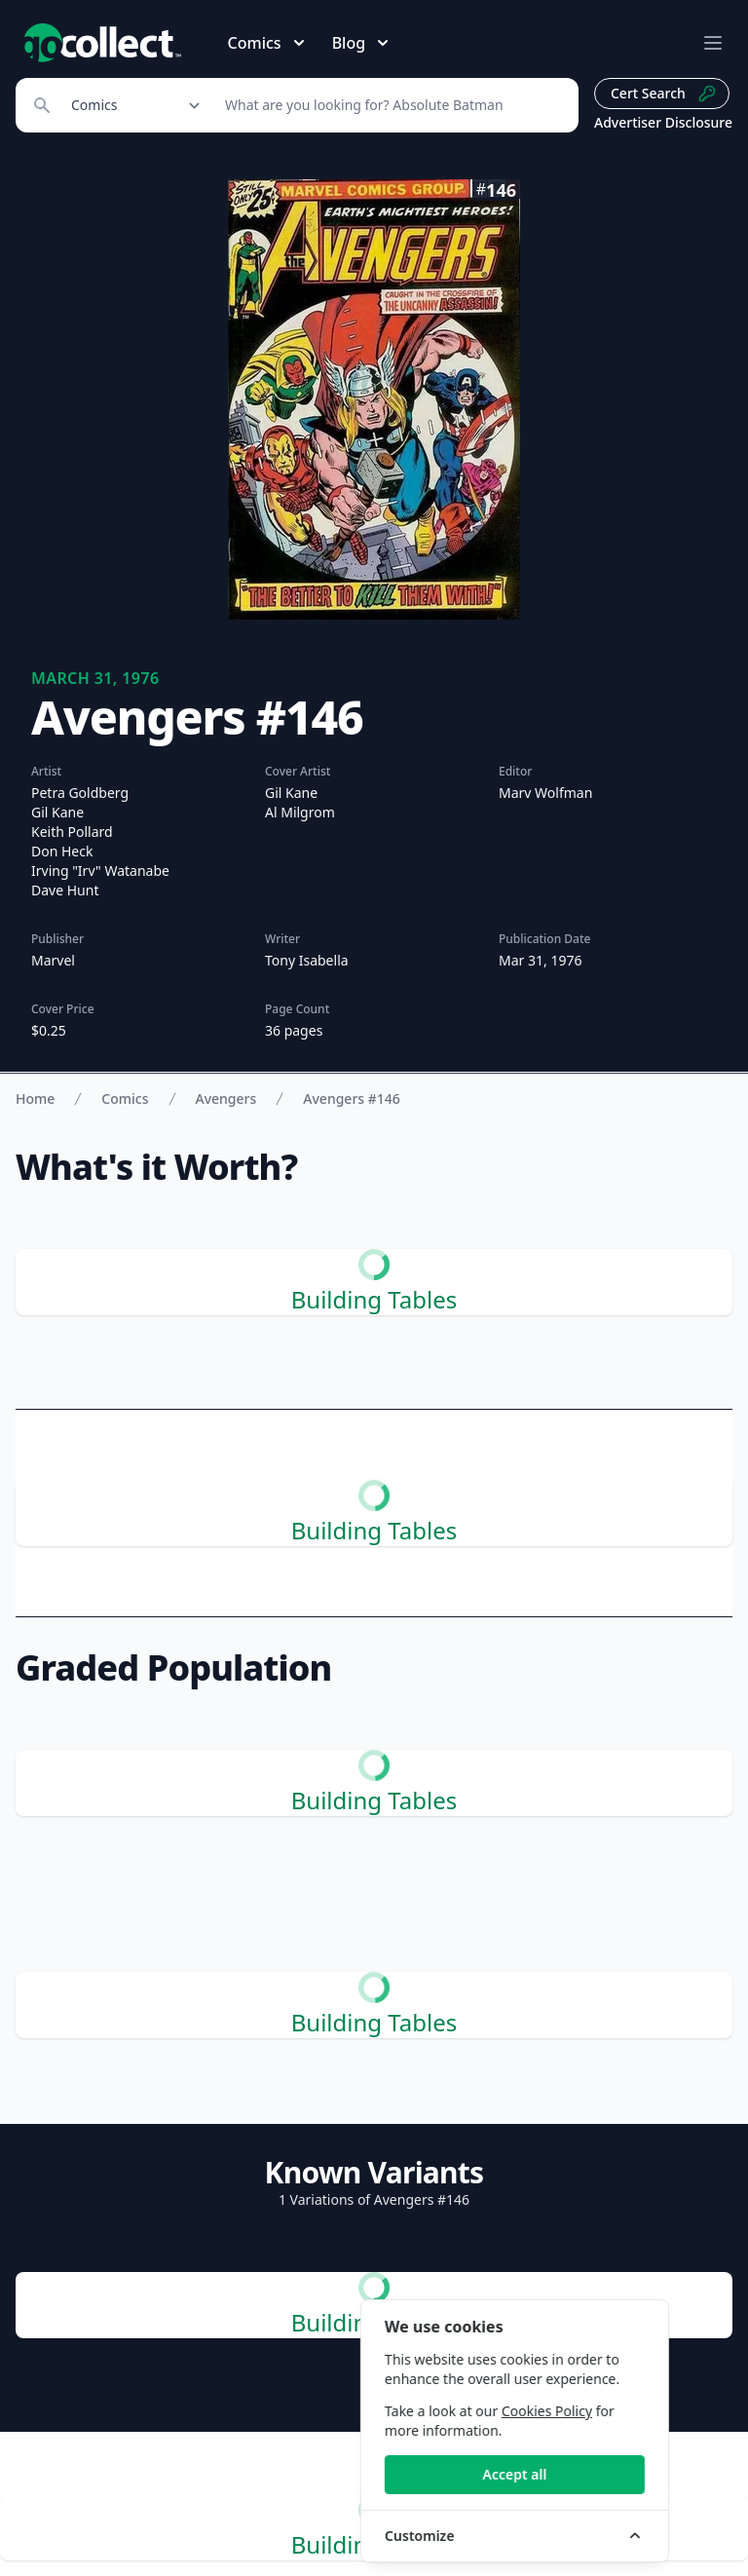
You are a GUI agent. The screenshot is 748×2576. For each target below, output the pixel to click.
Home (35, 1098)
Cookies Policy (605, 2411)
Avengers (226, 1098)
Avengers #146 (351, 1098)
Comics (124, 1098)
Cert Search (664, 93)
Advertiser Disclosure (663, 122)
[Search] (391, 105)
